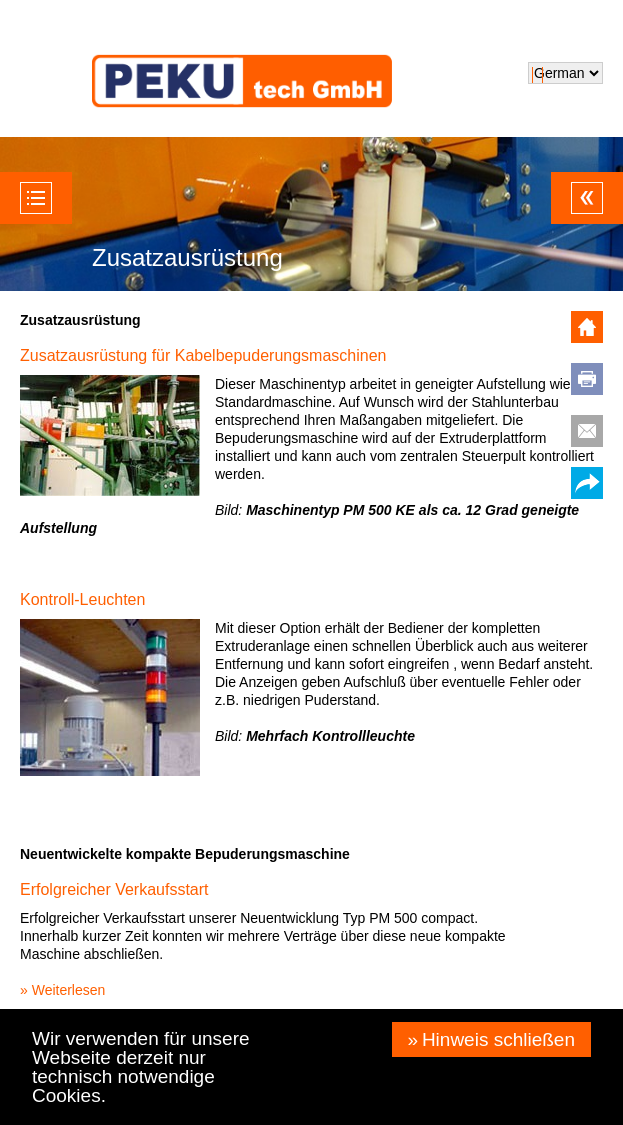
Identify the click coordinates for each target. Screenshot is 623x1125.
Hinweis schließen (498, 1039)
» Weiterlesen (62, 990)
